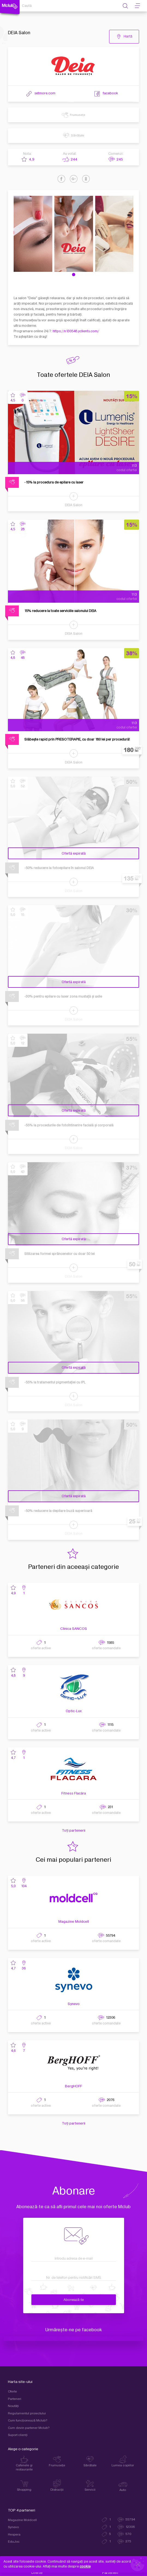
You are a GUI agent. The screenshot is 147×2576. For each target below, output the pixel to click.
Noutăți (13, 2406)
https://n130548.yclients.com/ (76, 331)
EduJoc (14, 2542)
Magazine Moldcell (73, 1921)
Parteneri (14, 2399)
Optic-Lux (74, 1711)
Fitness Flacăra (73, 1793)
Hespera (14, 2535)
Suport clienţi (18, 2435)
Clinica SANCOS (73, 1629)
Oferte (12, 2391)
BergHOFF (73, 2086)
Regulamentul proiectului (27, 2413)
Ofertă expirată (74, 853)
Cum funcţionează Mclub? (27, 2420)
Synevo (74, 2004)
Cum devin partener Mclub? (29, 2428)
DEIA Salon (73, 505)
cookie (85, 2566)
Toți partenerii (73, 1830)
